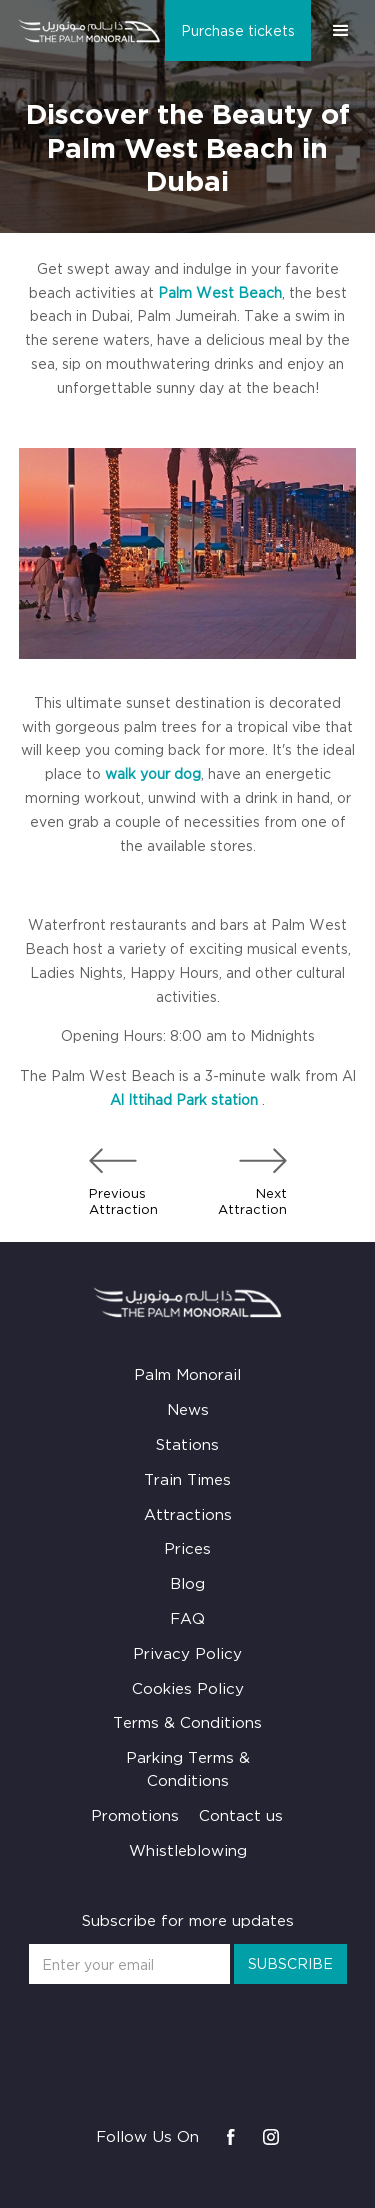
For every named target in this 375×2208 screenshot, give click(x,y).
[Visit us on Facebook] (231, 2137)
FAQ (187, 1618)
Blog (187, 1583)
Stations (187, 1444)
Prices (187, 1548)
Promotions (135, 1815)
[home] (85, 31)
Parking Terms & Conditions (188, 1768)
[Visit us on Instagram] (271, 2137)
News (188, 1409)
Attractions (188, 1514)
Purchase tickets (238, 30)
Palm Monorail (187, 1374)
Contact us (241, 1815)
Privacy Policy (187, 1653)
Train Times (187, 1479)
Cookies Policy (188, 1688)
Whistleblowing (188, 1850)
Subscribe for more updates (188, 1920)
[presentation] (188, 2031)
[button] (341, 31)
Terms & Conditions (187, 1722)
